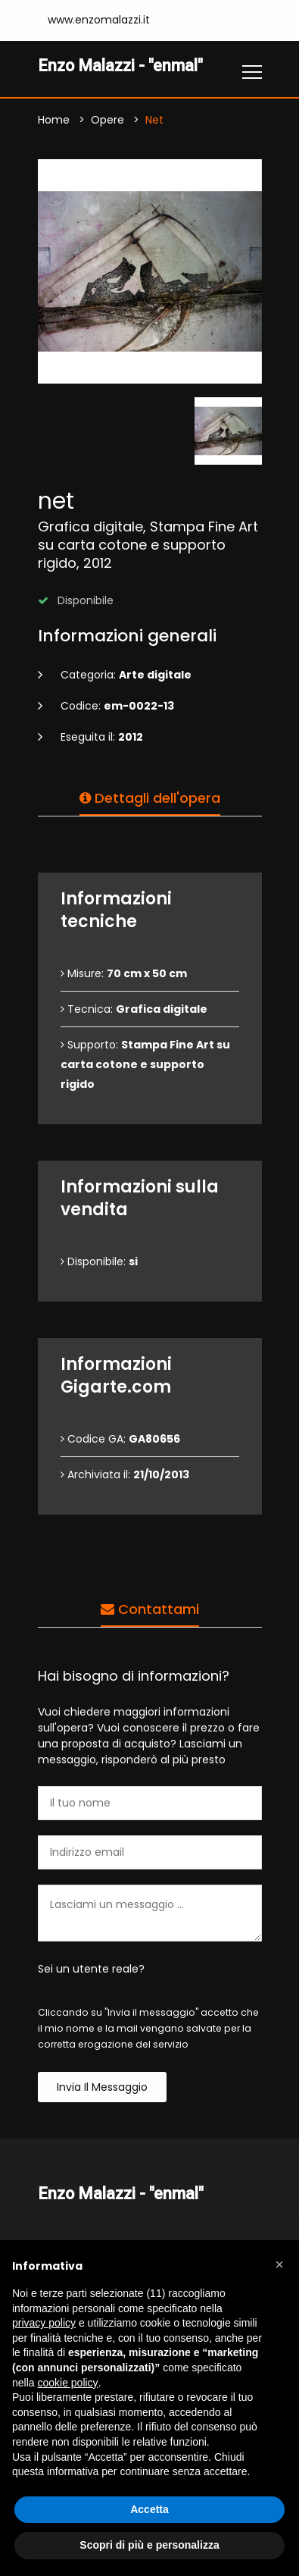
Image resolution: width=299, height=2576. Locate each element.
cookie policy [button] (67, 2383)
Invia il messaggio (102, 2087)
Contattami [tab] (150, 1609)
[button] (279, 2264)
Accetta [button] (149, 2509)
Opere (107, 119)
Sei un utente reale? (91, 1968)
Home (54, 119)
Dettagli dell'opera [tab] (149, 797)
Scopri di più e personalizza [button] (149, 2545)
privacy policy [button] (44, 2323)
